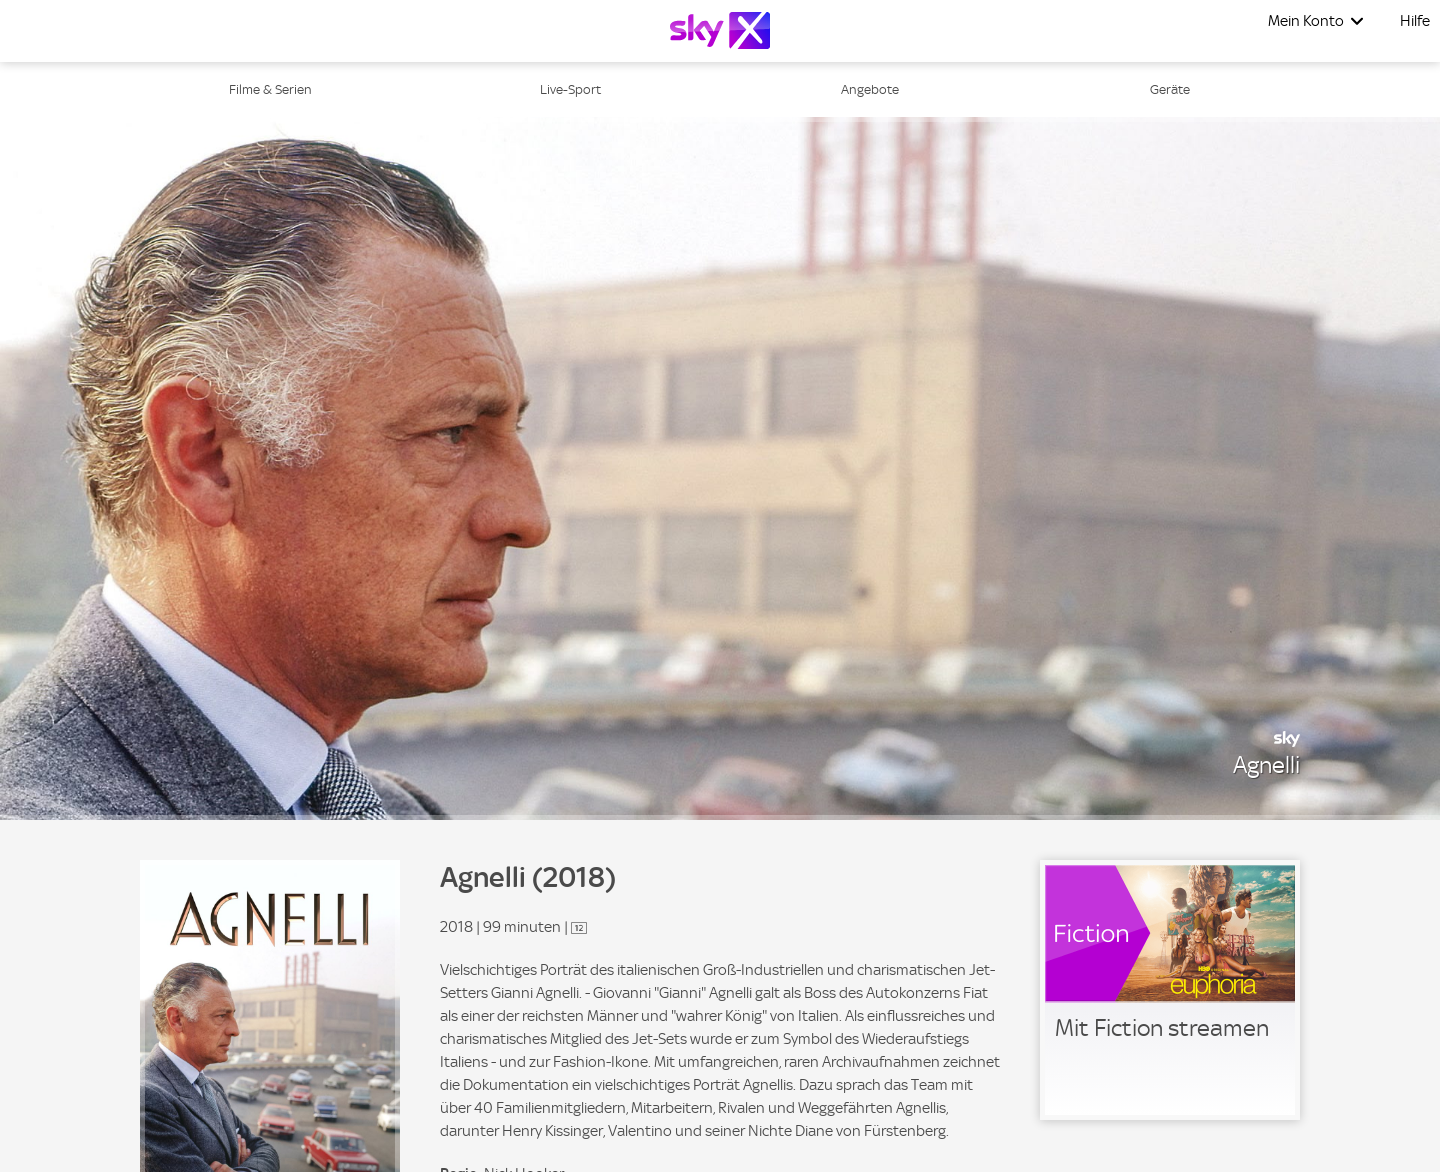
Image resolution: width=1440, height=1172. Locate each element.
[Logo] (720, 30)
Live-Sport (570, 89)
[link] (1170, 990)
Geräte (1170, 89)
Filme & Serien (270, 89)
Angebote (870, 89)
